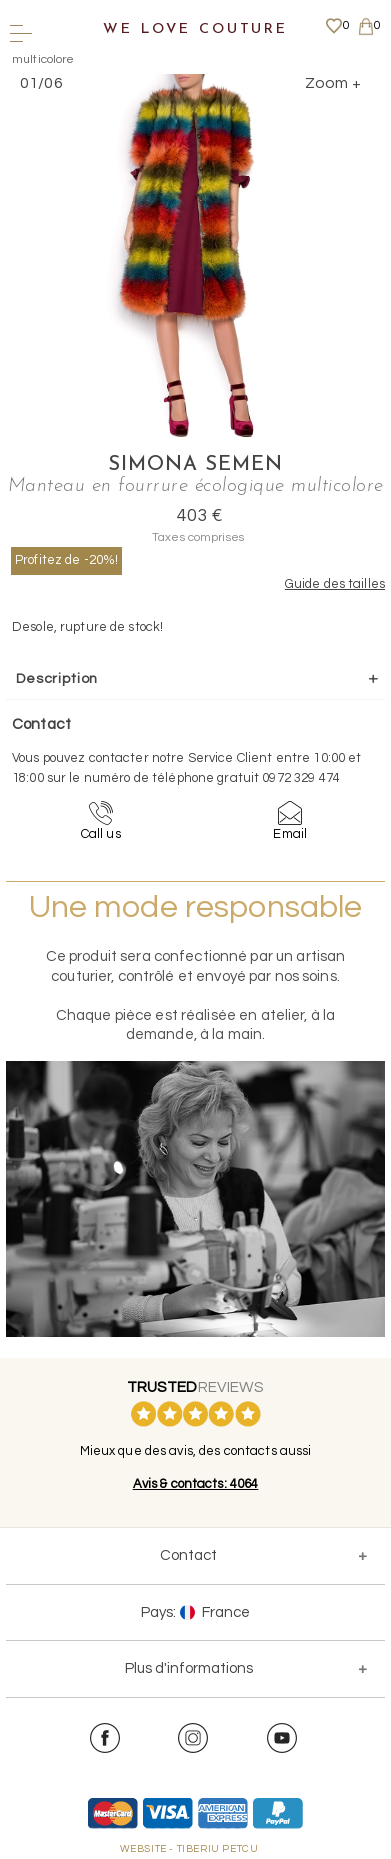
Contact (188, 1555)
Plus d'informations (189, 1668)
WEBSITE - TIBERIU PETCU (189, 1849)
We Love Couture (195, 29)
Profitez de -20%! (66, 560)
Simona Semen (195, 465)
